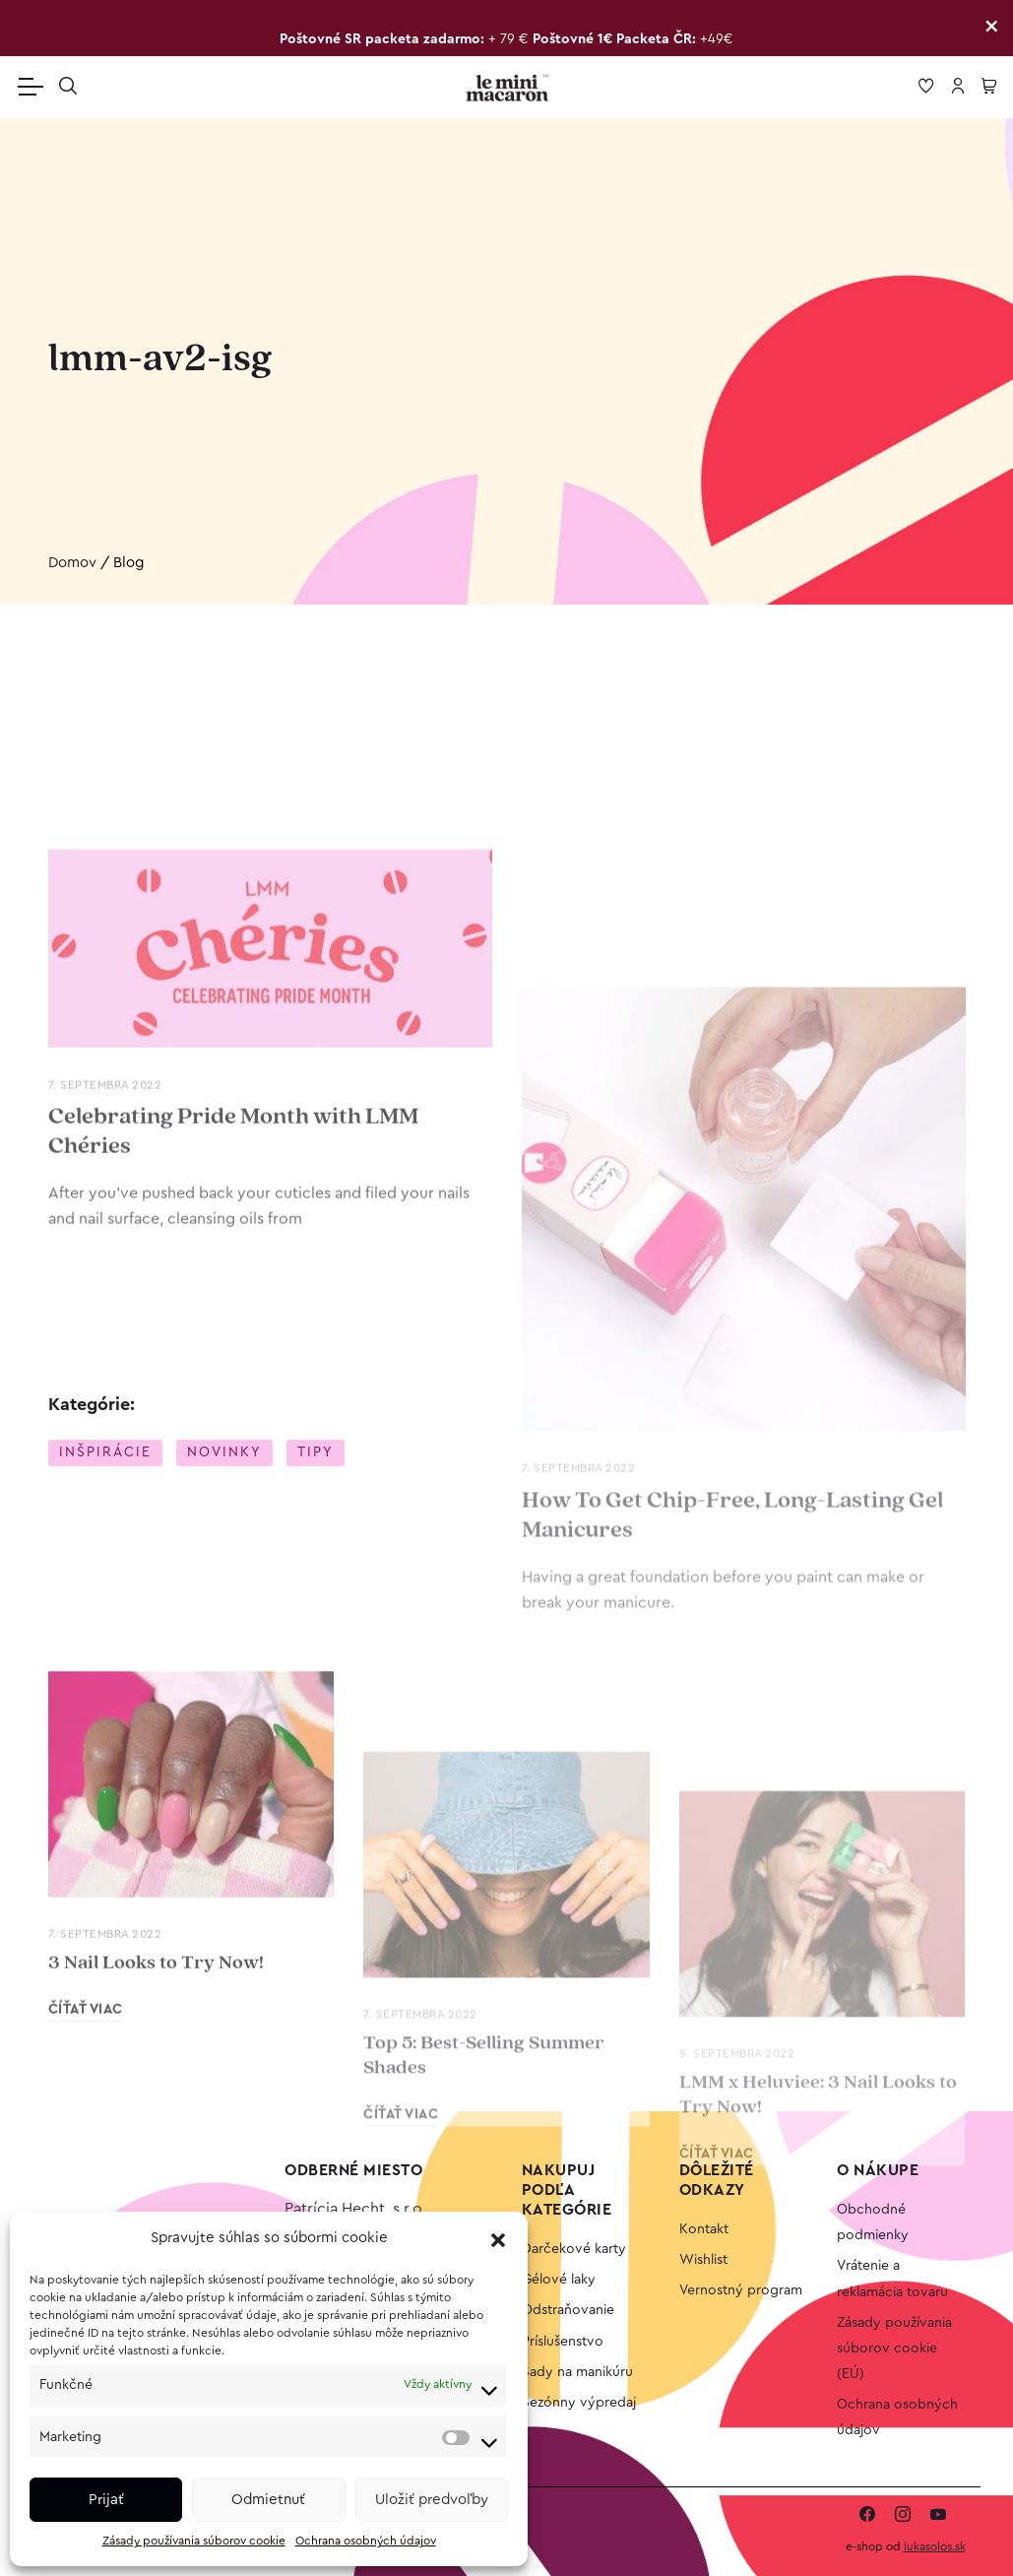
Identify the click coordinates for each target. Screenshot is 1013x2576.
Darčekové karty (574, 2249)
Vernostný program (740, 2290)
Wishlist (703, 2260)
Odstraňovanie (568, 2310)
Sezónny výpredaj (579, 2403)
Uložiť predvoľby (431, 2499)
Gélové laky (559, 2279)
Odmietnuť (268, 2499)
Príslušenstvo (562, 2342)
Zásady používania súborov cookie (193, 2540)
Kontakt (703, 2229)
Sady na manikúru (577, 2372)
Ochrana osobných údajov (365, 2540)
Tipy (315, 1452)
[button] (498, 2239)
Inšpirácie (105, 1452)
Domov (72, 562)
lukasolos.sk (935, 2546)
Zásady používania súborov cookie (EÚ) (894, 2348)
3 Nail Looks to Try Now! (156, 2125)
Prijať (106, 2499)
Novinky (224, 1452)
